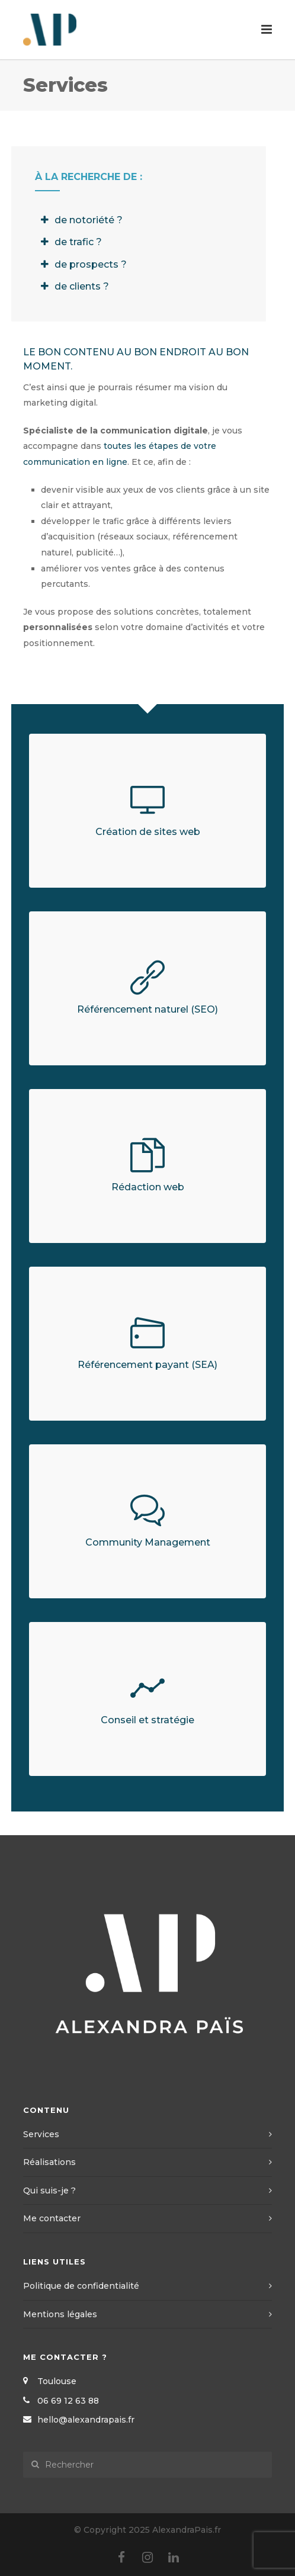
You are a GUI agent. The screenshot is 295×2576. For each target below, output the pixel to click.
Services (41, 2134)
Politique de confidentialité (81, 2286)
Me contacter (52, 2218)
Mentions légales (60, 2314)
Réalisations (49, 2162)
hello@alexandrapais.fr (85, 2419)
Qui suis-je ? (49, 2190)
